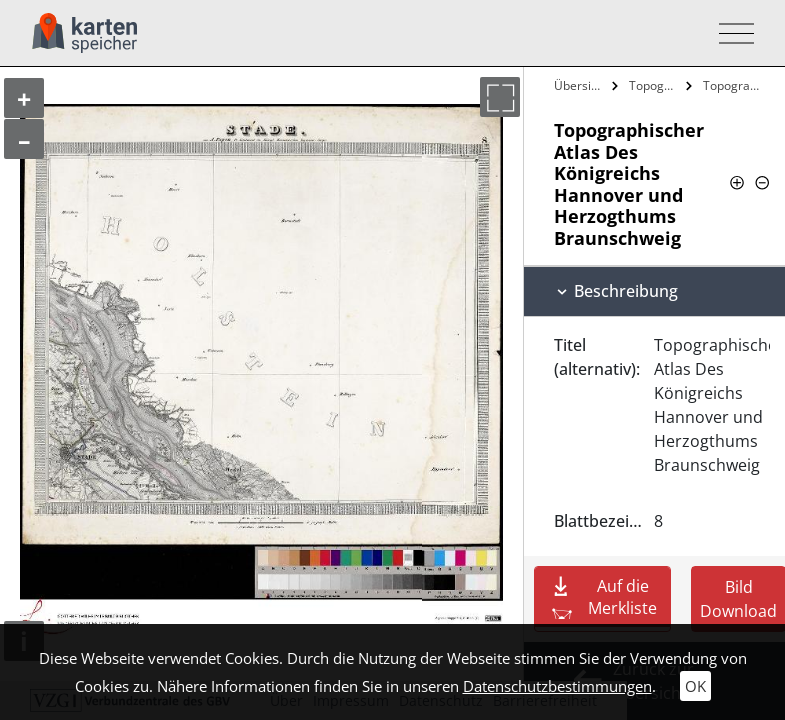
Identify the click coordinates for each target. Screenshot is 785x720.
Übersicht (580, 85)
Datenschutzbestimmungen (557, 686)
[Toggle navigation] (730, 33)
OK (695, 686)
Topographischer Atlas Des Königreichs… (655, 85)
